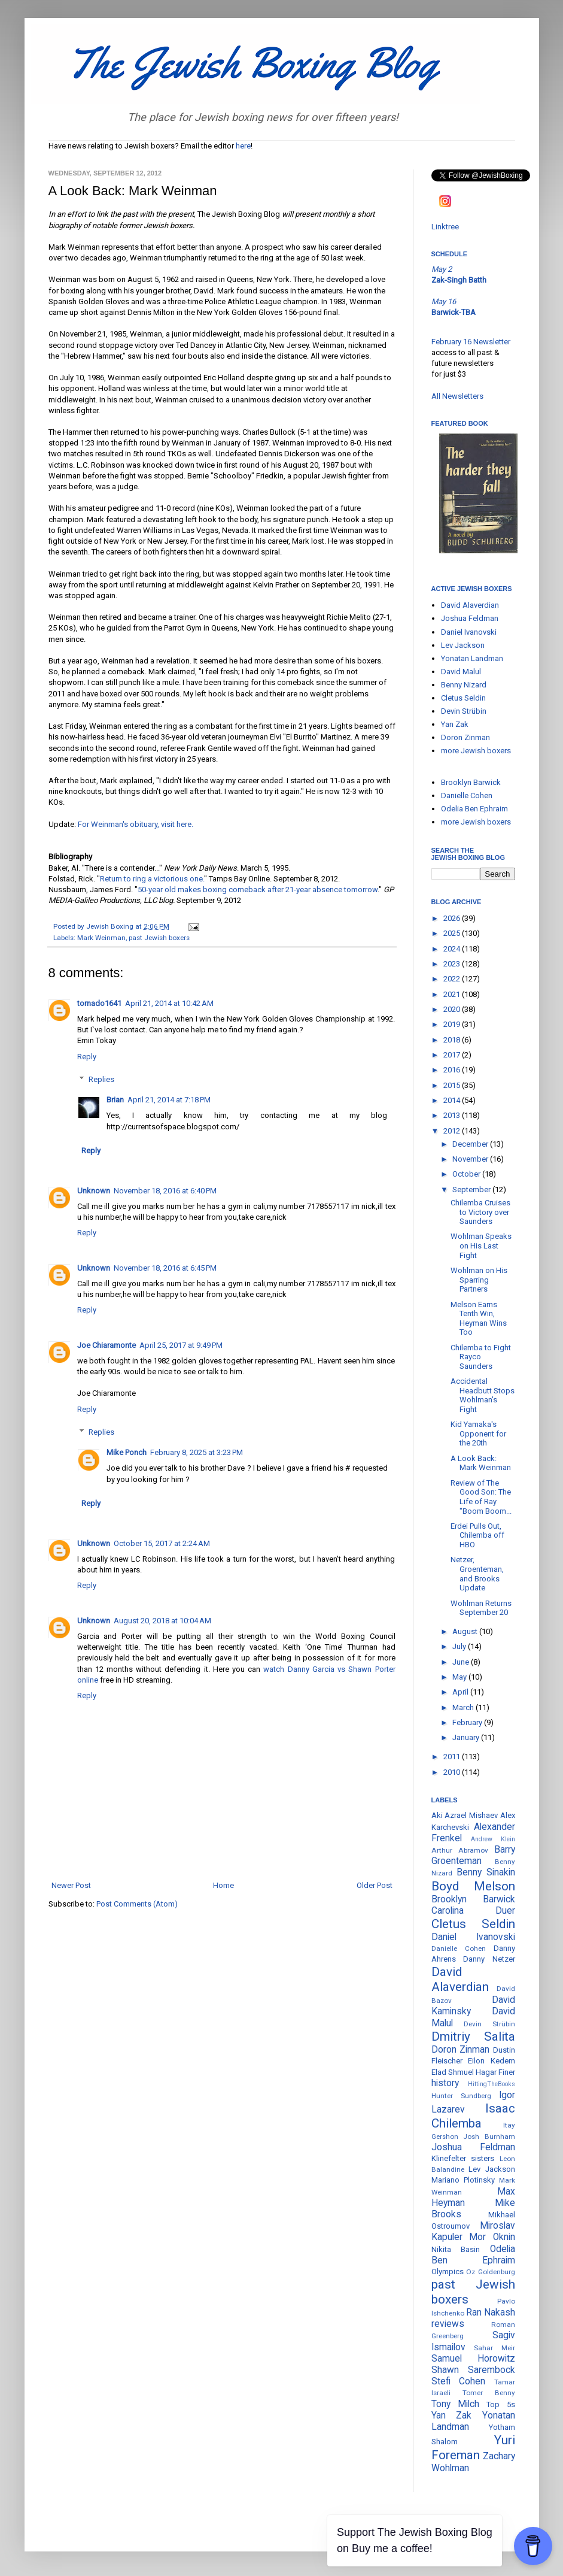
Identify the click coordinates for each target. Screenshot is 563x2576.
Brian (115, 1099)
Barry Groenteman (473, 1855)
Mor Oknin (492, 2237)
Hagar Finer (495, 2072)
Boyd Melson (473, 1886)
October (467, 1173)
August (465, 1631)
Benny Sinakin (486, 1872)
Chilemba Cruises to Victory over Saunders (480, 1212)
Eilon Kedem (491, 2060)
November (471, 1158)
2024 (452, 948)
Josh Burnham (489, 2136)
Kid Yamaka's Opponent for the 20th (478, 1433)
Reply (86, 1056)
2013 (452, 1115)
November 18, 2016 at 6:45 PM (165, 1267)
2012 (452, 1130)
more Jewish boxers (476, 750)
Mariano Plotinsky (463, 2179)
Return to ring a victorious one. (152, 878)
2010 (452, 1772)
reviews (447, 2324)
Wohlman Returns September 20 (481, 1608)
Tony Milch (455, 2404)
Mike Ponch (126, 1452)
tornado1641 (99, 1003)
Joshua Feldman (469, 618)
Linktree (445, 226)
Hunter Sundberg (461, 2096)
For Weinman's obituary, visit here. (135, 824)
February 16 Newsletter (470, 341)
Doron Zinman (465, 737)
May (460, 1676)
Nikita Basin (455, 2249)
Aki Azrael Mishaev (464, 1815)
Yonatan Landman (472, 658)
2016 (452, 1069)
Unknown (93, 1190)
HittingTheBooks (491, 2084)
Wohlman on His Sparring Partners (479, 1279)
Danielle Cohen (466, 795)
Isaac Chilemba (473, 2115)
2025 (452, 933)
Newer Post (71, 1885)
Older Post (374, 1885)
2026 (452, 918)
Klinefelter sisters (463, 2158)
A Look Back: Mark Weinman (481, 1463)
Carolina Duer (473, 1910)
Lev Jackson (463, 645)
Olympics (447, 2271)
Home (223, 1885)
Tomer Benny (488, 2393)
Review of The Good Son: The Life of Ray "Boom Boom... (481, 1497)
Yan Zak (454, 724)
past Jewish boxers (159, 938)
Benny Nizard (463, 684)
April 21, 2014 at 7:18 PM (169, 1099)
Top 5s (500, 2404)
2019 (452, 1024)
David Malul (461, 671)
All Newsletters (457, 396)
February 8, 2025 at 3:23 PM (196, 1452)
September (472, 1189)
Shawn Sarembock (473, 2370)
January (466, 1737)
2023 (452, 963)
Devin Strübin (463, 711)
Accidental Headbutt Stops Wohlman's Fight (483, 1395)
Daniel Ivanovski (469, 632)
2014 (452, 1100)
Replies (101, 1079)
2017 (452, 1054)
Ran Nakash (490, 2312)
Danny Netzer (489, 1958)
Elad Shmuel (452, 2072)
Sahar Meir (494, 2348)
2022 (452, 978)
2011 (452, 1756)
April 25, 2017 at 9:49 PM (181, 1345)
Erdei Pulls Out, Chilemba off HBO (477, 1535)
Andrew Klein (493, 1839)
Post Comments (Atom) (137, 1903)
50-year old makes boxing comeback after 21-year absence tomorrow (258, 889)
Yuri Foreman (473, 2447)
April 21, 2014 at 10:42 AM (169, 1003)
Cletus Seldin (463, 697)
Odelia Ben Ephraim (474, 808)
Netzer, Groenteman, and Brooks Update (477, 1573)
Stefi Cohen (458, 2381)
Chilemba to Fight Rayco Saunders (481, 1357)
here (243, 145)
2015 (452, 1085)
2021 (452, 994)
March (464, 1707)
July (460, 1646)
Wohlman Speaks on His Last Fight (481, 1245)
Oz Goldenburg (490, 2272)
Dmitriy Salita (473, 2036)
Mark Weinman (101, 938)
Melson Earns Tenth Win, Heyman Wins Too (479, 1318)
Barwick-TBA (453, 312)
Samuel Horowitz (473, 2358)
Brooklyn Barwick (471, 782)
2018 (452, 1039)
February (468, 1722)
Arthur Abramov (459, 1850)
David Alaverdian (470, 605)
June (461, 1661)
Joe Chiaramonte (106, 1345)
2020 (452, 1009)
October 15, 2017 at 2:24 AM (162, 1543)
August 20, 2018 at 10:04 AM (162, 1620)
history (445, 2083)
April (461, 1691)
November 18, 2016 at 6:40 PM (165, 1190)
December (471, 1143)
